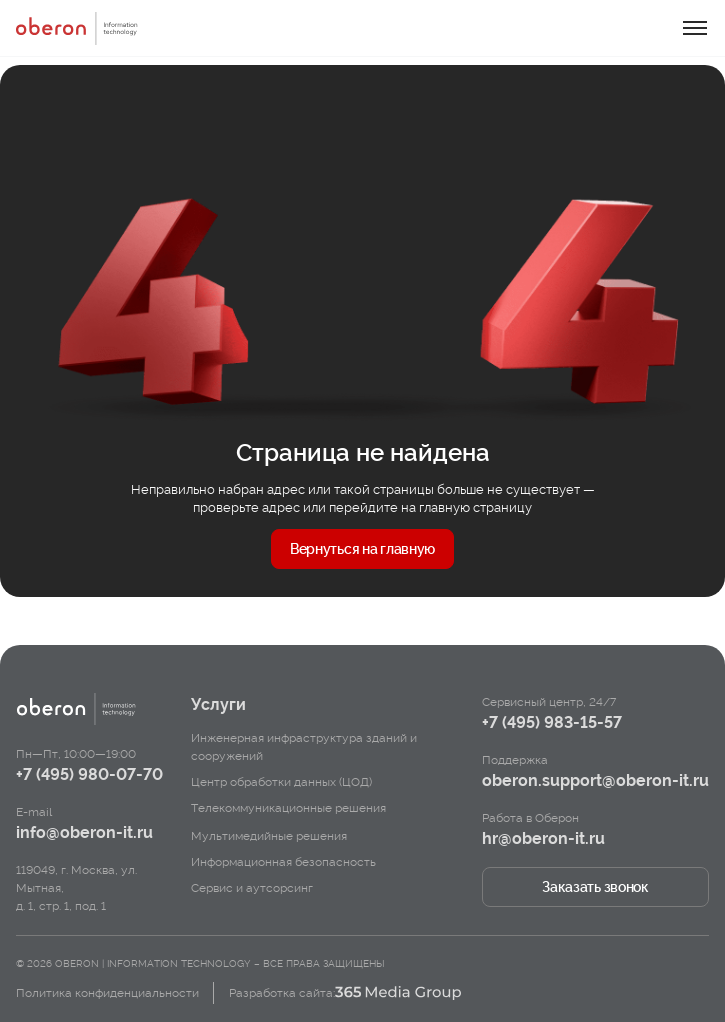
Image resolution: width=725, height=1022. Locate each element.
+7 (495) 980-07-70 (89, 774)
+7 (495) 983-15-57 (552, 722)
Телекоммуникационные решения (288, 808)
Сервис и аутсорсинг (252, 888)
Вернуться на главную (362, 549)
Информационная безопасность (283, 862)
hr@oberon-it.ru (543, 838)
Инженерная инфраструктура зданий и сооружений (304, 747)
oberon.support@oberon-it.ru (595, 780)
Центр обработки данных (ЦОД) (281, 782)
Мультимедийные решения (269, 836)
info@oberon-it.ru (84, 832)
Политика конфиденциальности (107, 993)
